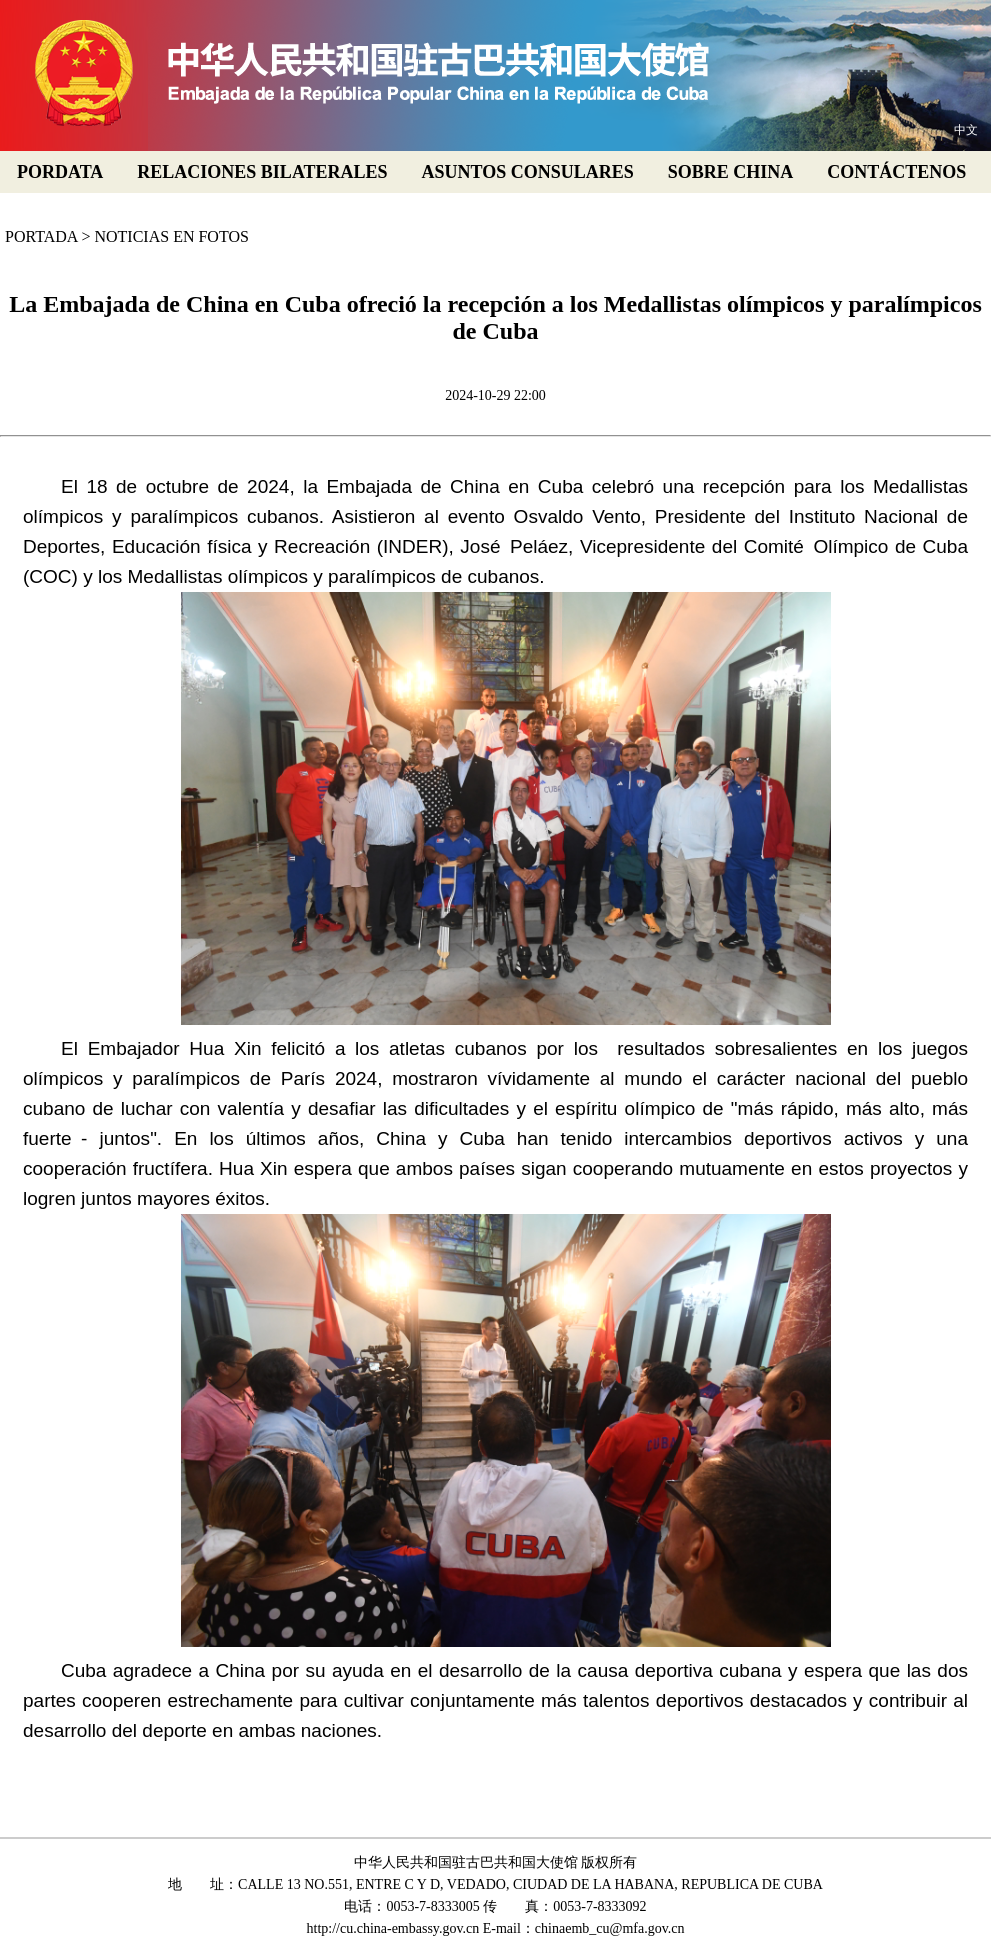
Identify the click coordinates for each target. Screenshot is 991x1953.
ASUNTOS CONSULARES (528, 172)
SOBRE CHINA (731, 172)
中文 (966, 130)
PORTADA (41, 236)
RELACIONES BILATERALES (262, 172)
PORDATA (60, 172)
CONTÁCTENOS (896, 172)
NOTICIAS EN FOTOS (171, 236)
